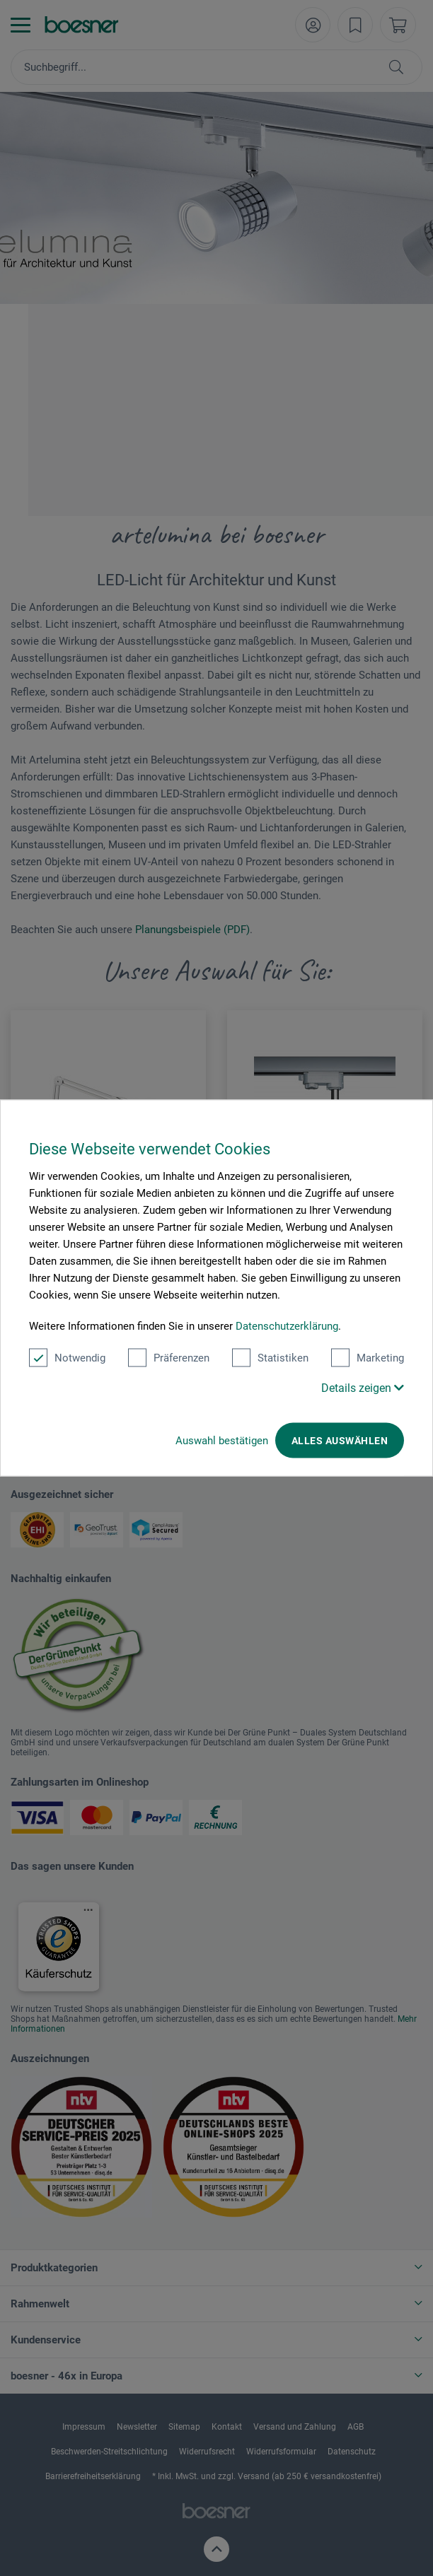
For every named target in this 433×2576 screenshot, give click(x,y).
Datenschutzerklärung (287, 1326)
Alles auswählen (339, 1440)
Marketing (367, 1358)
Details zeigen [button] (362, 1388)
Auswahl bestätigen (221, 1440)
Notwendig (67, 1358)
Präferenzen (168, 1358)
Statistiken (270, 1358)
